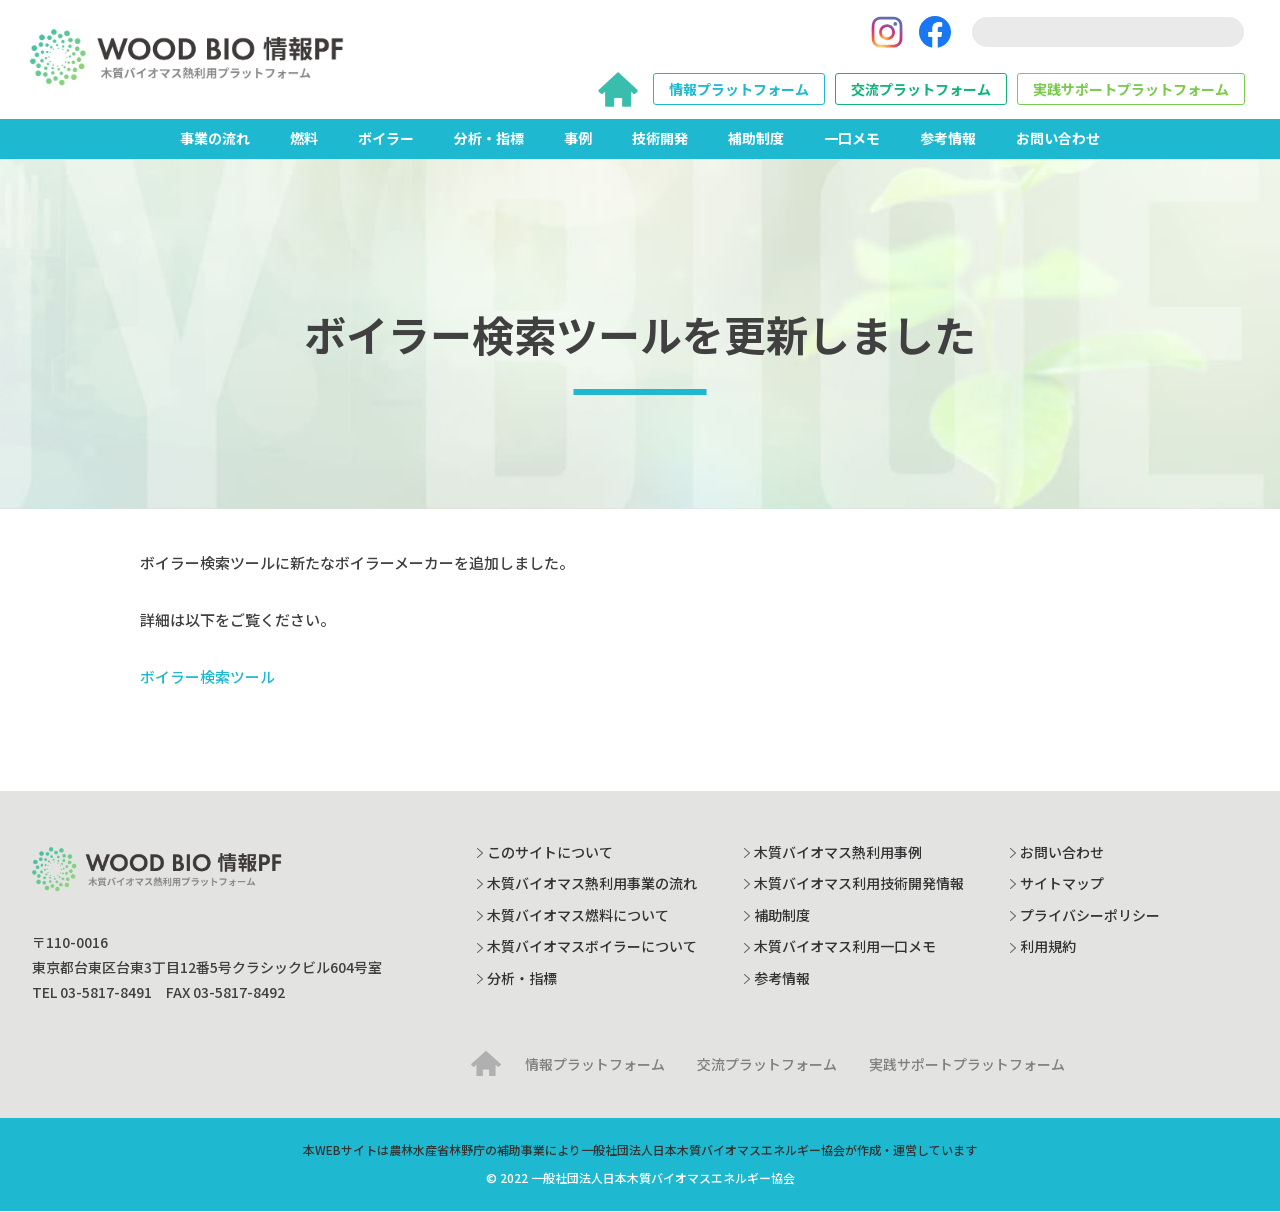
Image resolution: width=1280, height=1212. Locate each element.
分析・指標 (489, 139)
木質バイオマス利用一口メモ (845, 947)
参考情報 (948, 139)
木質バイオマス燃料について (578, 915)
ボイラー (386, 139)
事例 (578, 139)
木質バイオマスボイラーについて (592, 947)
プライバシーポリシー (1090, 915)
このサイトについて (550, 852)
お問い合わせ (1058, 139)
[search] (1108, 33)
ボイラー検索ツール (207, 677)
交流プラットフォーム (921, 90)
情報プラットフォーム (739, 90)
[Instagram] (887, 33)
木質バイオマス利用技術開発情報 (859, 884)
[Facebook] (935, 33)
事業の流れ (215, 139)
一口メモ (852, 139)
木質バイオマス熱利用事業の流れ (592, 884)
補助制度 (756, 139)
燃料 (304, 139)
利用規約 (1048, 947)
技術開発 (660, 139)
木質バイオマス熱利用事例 (838, 852)
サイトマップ (1062, 884)
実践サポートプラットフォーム (1131, 90)
